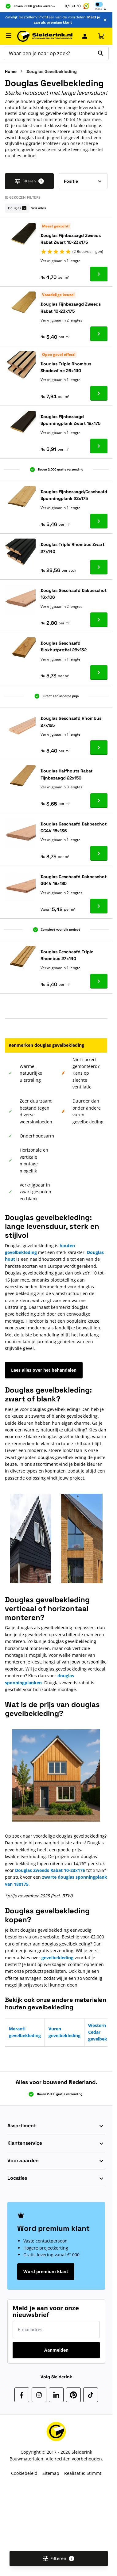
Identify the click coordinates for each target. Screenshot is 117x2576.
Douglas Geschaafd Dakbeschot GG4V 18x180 (74, 880)
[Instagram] (39, 2394)
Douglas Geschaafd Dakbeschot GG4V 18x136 (74, 827)
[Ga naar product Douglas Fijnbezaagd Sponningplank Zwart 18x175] (98, 446)
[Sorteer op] (83, 181)
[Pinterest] (73, 2394)
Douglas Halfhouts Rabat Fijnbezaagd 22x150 (66, 774)
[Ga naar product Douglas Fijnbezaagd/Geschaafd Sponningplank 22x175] (98, 521)
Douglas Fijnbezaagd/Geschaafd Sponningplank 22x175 (74, 495)
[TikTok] (90, 2394)
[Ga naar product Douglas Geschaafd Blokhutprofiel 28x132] (98, 672)
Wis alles (38, 208)
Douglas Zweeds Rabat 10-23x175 (50, 1870)
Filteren (29, 181)
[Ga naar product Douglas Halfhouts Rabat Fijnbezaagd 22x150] (98, 800)
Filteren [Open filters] (58, 2558)
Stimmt (94, 2473)
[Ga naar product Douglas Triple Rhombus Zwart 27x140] (98, 567)
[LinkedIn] (56, 2394)
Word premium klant (45, 2271)
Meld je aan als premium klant (66, 20)
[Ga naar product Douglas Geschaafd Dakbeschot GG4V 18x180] (98, 906)
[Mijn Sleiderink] (84, 36)
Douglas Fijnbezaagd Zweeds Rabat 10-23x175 (71, 307)
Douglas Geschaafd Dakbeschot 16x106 (74, 594)
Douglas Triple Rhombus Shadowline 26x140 (66, 367)
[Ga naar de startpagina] (44, 36)
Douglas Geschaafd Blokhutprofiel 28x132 (64, 646)
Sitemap (50, 2473)
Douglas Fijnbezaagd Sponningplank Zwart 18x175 (70, 420)
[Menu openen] (8, 35)
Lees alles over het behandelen (43, 1370)
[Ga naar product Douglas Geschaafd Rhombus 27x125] (98, 747)
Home (11, 71)
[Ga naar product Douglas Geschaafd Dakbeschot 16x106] (98, 619)
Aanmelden (56, 2350)
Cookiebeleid (24, 2473)
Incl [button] (100, 9)
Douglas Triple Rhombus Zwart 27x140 (72, 548)
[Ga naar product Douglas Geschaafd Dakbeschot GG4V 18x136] (98, 853)
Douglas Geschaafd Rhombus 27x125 (71, 721)
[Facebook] (21, 2394)
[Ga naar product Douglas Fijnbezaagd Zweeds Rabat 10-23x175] (98, 333)
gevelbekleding (57, 1958)
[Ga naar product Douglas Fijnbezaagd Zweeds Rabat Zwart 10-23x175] (98, 274)
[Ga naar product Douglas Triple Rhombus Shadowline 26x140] (98, 393)
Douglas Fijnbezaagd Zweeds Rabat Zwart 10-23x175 (71, 239)
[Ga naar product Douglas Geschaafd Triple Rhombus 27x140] (98, 981)
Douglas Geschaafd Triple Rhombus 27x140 (67, 955)
